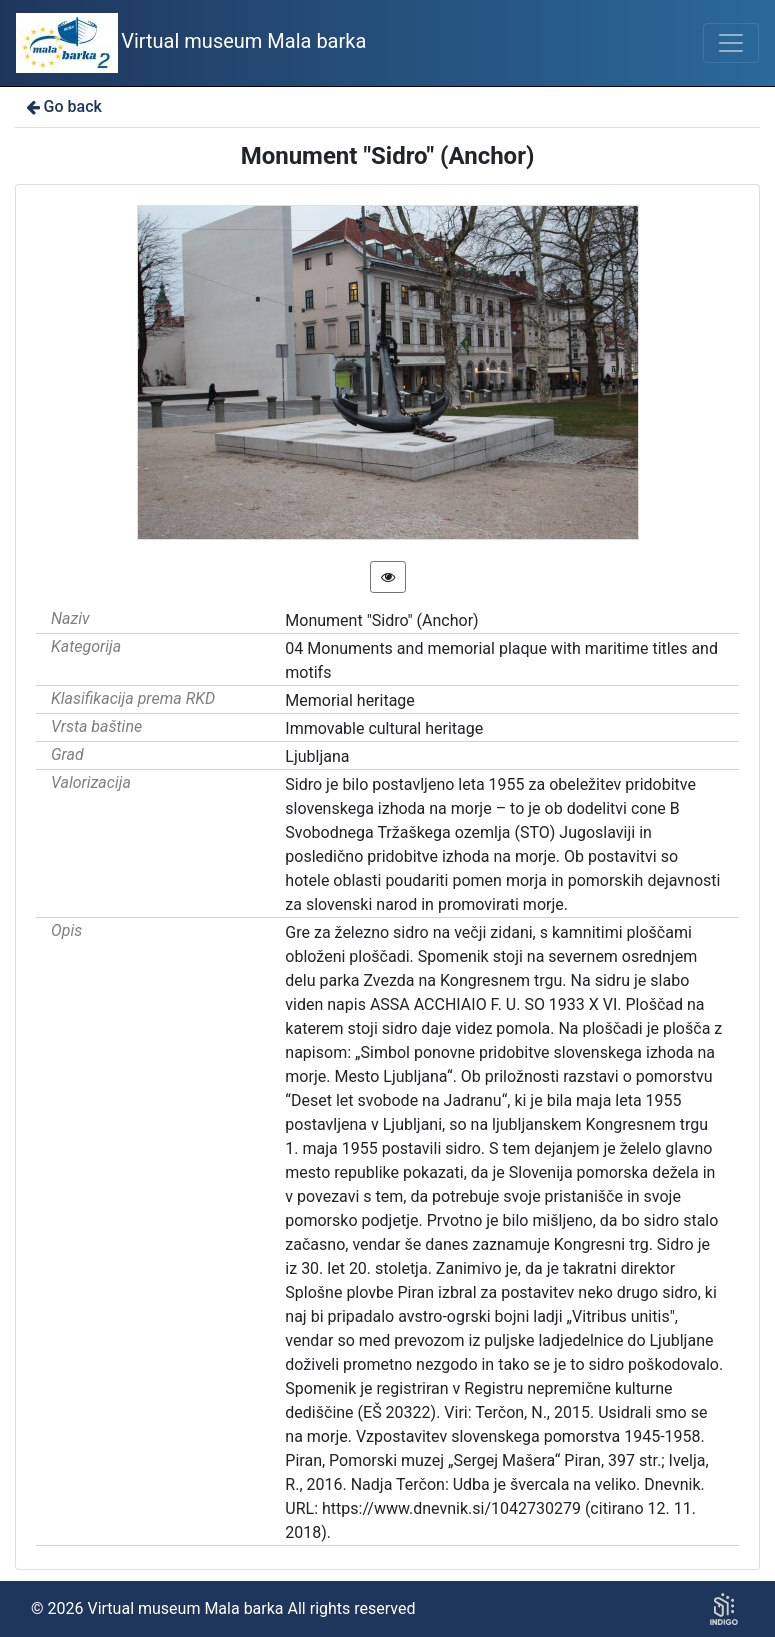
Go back (62, 106)
